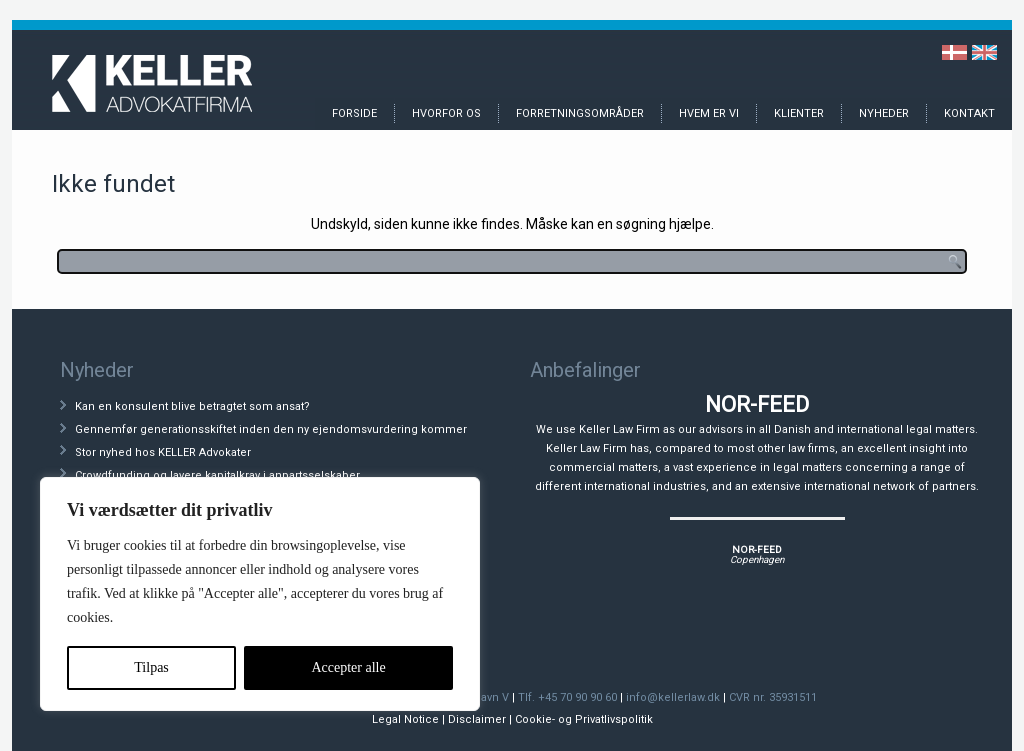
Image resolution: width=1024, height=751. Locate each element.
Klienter (799, 113)
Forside (354, 113)
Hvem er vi (709, 113)
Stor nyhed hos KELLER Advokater (163, 452)
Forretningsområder (580, 113)
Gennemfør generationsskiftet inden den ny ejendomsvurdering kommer (271, 429)
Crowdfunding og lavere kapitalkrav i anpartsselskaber (217, 475)
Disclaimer (477, 719)
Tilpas (151, 667)
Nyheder (884, 113)
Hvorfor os (446, 113)
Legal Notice (405, 719)
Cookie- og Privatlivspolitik (584, 719)
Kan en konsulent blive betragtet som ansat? (192, 406)
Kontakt (969, 113)
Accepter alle (348, 667)
